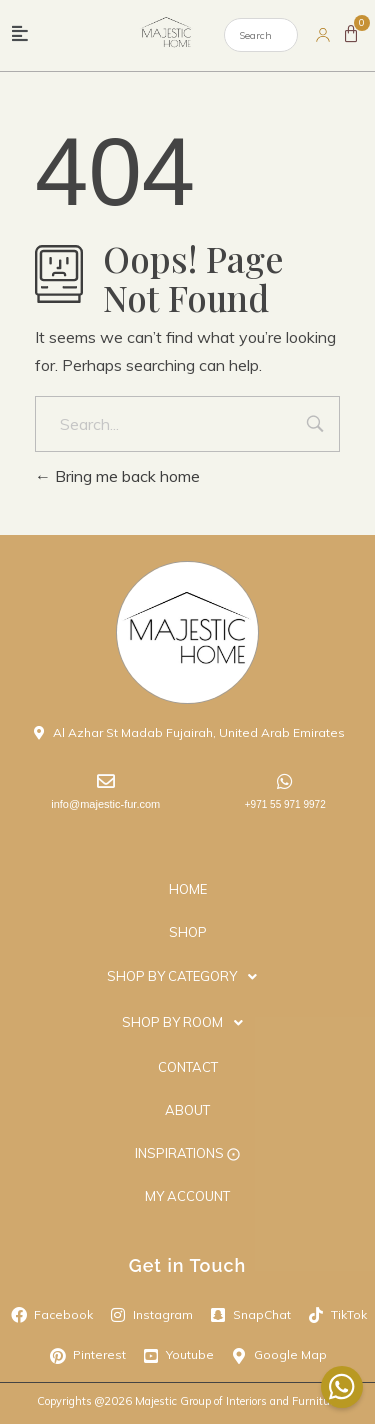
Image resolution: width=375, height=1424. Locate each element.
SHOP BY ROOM (188, 1023)
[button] (20, 34)
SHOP (188, 932)
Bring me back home (117, 476)
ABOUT (187, 1110)
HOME (188, 889)
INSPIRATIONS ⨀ (187, 1153)
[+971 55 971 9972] (285, 781)
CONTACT (188, 1067)
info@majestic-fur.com (105, 804)
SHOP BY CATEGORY (187, 977)
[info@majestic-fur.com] (106, 781)
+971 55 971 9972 (285, 804)
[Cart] (351, 34)
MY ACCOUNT (187, 1196)
